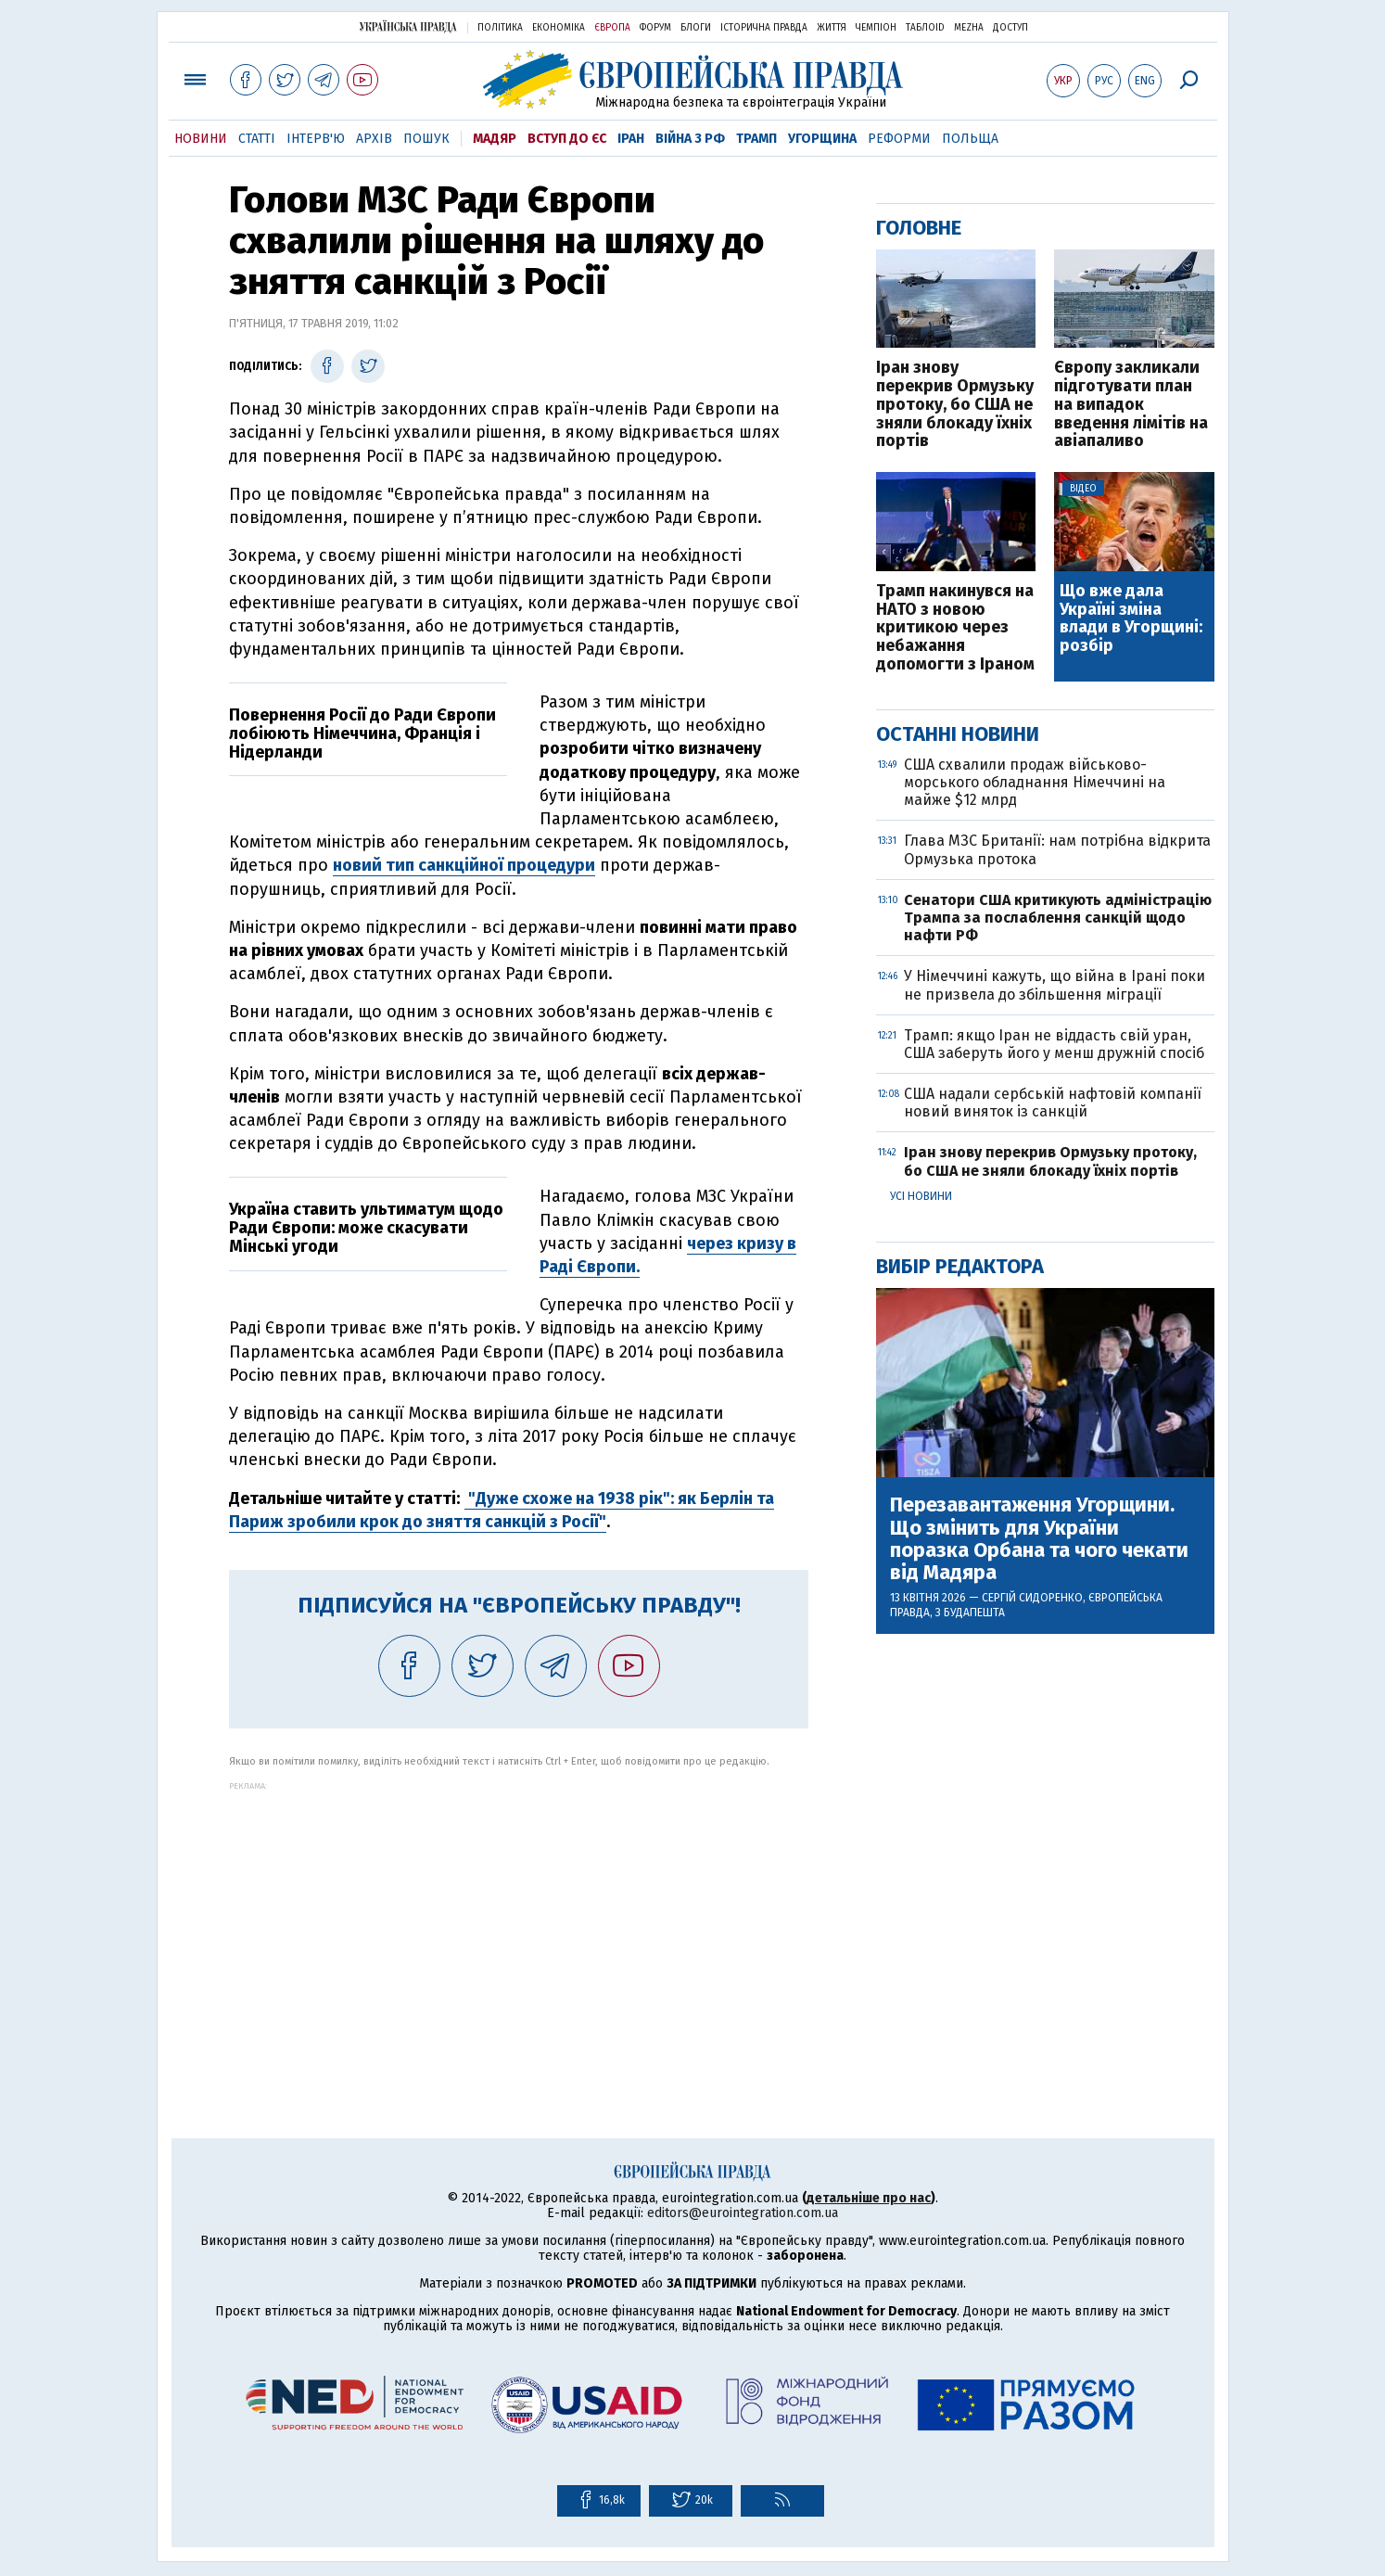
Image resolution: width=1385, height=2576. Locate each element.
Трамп (756, 139)
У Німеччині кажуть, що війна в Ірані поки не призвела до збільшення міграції (1054, 984)
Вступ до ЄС (566, 139)
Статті (256, 139)
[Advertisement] (518, 1920)
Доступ (1010, 27)
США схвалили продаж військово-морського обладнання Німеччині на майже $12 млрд (1034, 782)
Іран (630, 139)
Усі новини (921, 1196)
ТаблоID (925, 27)
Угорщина (822, 139)
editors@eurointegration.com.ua (742, 2213)
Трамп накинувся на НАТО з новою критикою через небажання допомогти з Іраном (955, 628)
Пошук (426, 139)
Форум (655, 27)
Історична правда (763, 27)
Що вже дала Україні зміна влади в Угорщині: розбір (1131, 619)
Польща (970, 139)
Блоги (695, 27)
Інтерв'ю (315, 139)
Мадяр (494, 139)
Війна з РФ (690, 139)
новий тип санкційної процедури (464, 865)
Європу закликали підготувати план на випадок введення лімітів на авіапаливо (1131, 405)
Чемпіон (876, 27)
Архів (374, 139)
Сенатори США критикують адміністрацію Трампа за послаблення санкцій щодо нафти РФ (1058, 917)
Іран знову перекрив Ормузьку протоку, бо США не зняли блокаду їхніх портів (955, 405)
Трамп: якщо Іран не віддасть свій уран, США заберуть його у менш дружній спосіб (1054, 1044)
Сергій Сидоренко (1032, 1597)
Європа (612, 27)
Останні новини (957, 733)
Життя (831, 27)
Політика (500, 27)
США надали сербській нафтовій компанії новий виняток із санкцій (1052, 1102)
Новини (200, 139)
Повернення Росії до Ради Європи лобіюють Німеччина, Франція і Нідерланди (362, 733)
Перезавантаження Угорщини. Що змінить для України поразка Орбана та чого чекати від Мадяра (1039, 1539)
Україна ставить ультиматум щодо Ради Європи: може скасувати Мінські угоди (366, 1227)
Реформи (899, 139)
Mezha (969, 27)
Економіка (558, 27)
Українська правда (408, 26)
